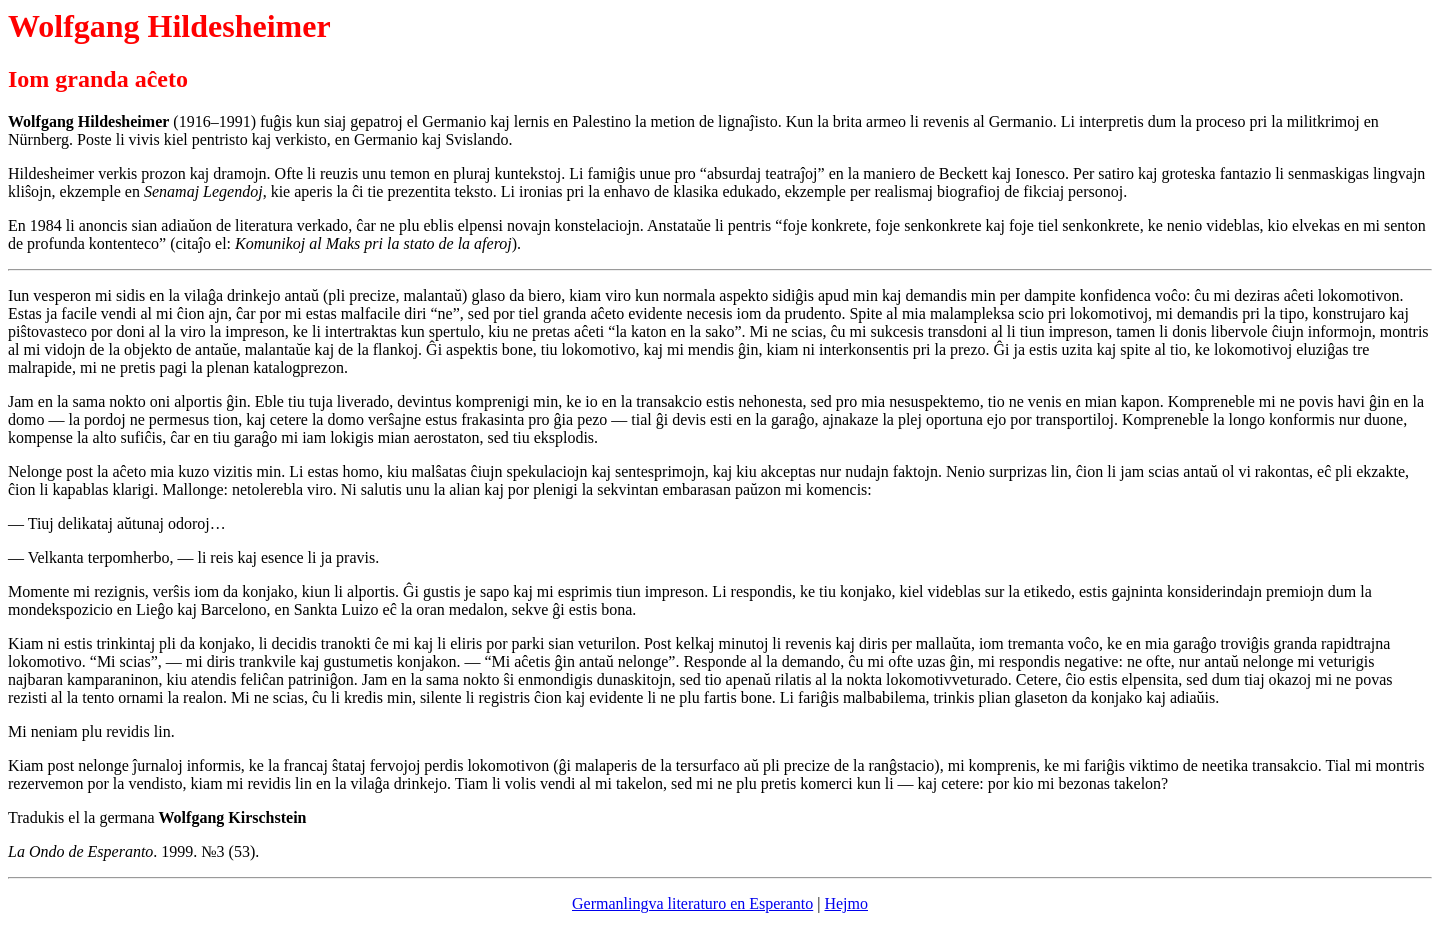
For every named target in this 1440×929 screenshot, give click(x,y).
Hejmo (846, 903)
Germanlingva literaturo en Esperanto (692, 903)
